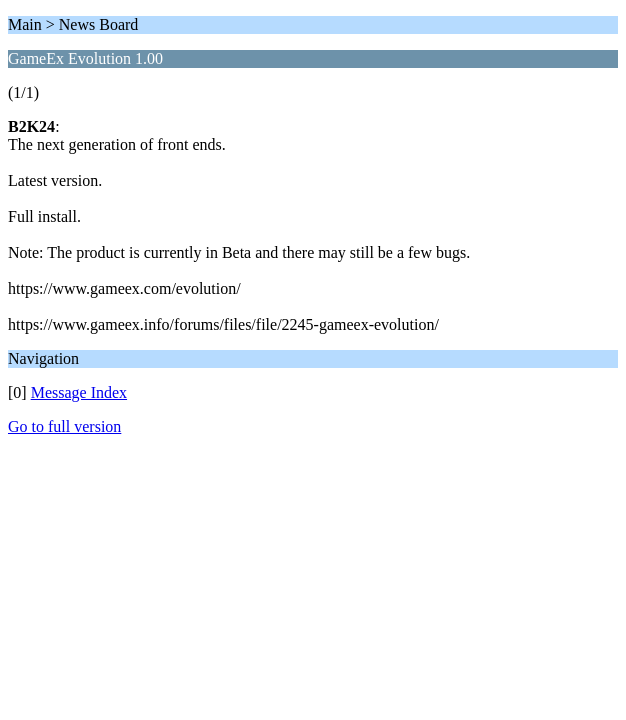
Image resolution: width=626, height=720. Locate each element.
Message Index (79, 392)
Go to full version (64, 426)
